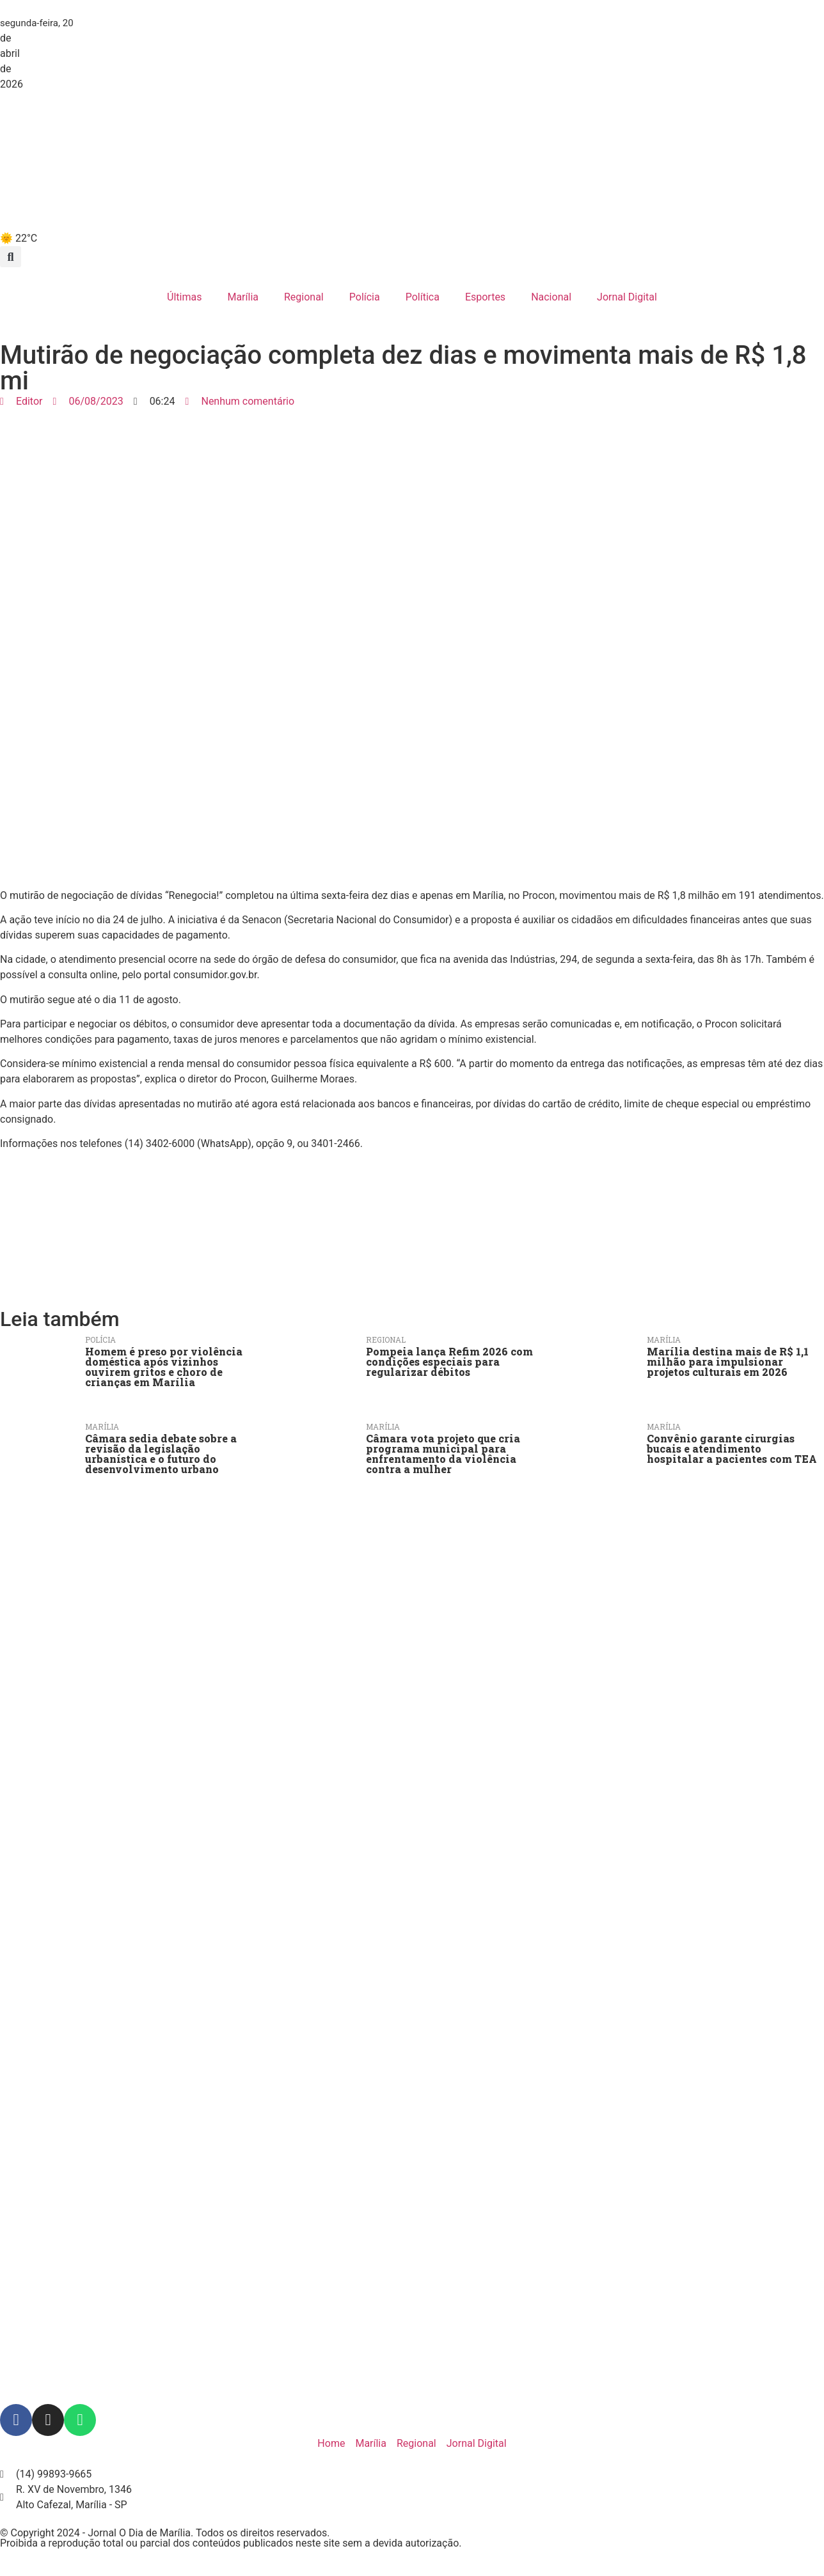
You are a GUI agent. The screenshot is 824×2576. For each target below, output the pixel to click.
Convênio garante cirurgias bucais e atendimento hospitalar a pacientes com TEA (732, 1448)
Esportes (485, 297)
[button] (10, 256)
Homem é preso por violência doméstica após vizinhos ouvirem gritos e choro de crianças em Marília (163, 1367)
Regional (304, 297)
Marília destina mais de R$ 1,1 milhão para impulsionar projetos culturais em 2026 (728, 1361)
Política (423, 297)
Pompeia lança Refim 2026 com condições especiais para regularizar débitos (449, 1361)
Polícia (364, 297)
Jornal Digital (627, 297)
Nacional (551, 297)
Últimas (184, 297)
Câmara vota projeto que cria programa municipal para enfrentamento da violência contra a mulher (443, 1454)
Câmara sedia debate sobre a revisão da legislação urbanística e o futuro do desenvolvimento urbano (161, 1454)
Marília (242, 297)
